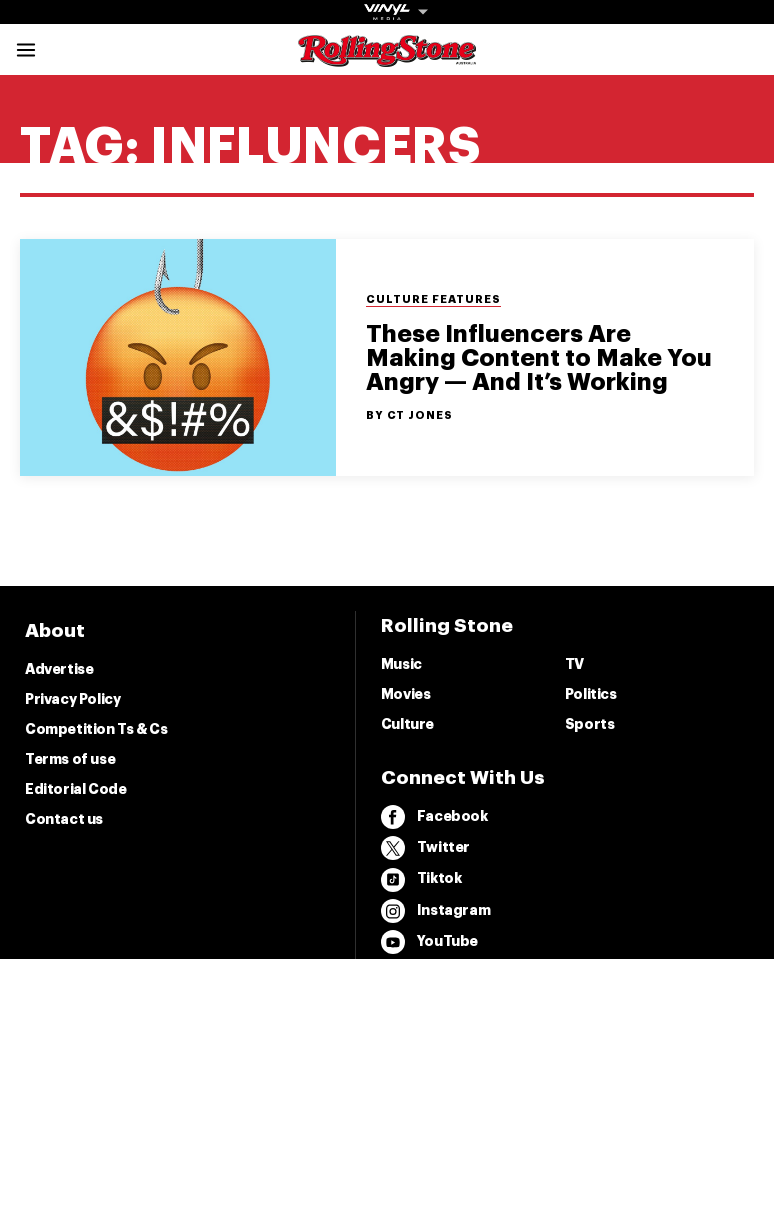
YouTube (429, 942)
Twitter (425, 848)
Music (401, 664)
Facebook (434, 817)
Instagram (435, 911)
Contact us (64, 819)
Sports (590, 724)
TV (574, 664)
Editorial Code (75, 789)
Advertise (59, 669)
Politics (591, 694)
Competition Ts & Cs (96, 729)
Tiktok (421, 880)
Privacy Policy (72, 699)
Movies (406, 694)
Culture (407, 724)
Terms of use (70, 759)
